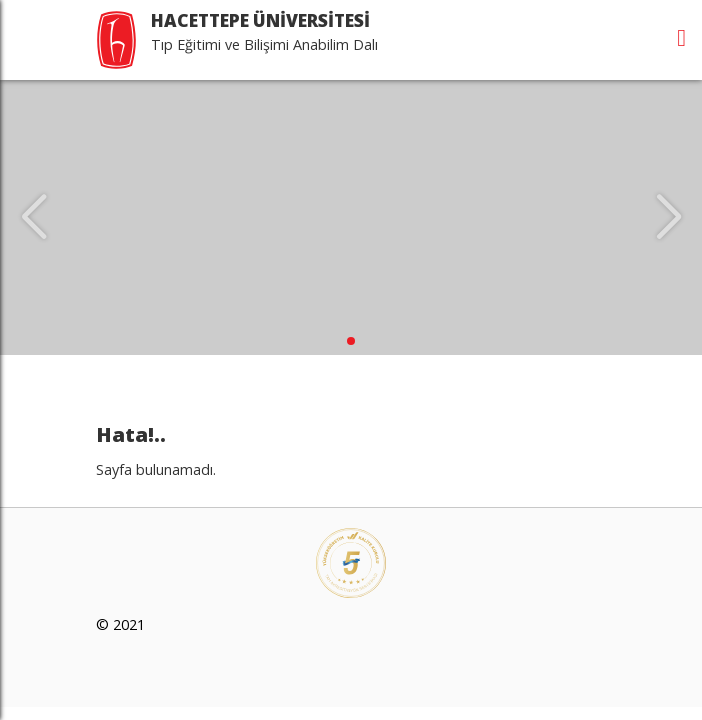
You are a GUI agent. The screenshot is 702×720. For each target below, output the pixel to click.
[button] (351, 341)
